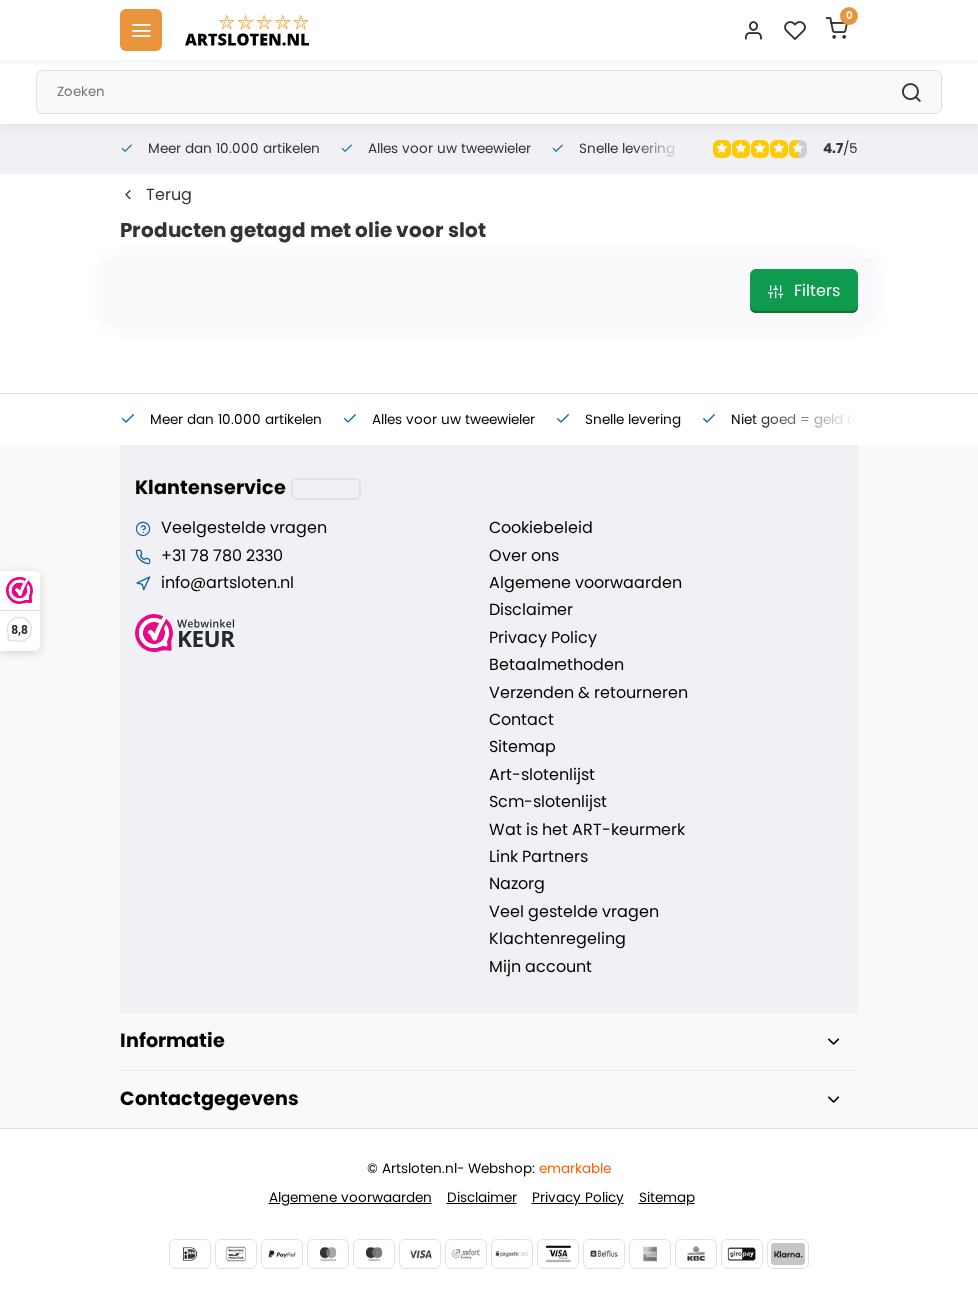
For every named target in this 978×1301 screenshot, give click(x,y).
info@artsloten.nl (227, 583)
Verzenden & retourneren (588, 693)
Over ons (524, 556)
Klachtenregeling (557, 939)
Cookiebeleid (541, 528)
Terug (156, 195)
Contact (521, 720)
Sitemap (522, 747)
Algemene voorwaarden (585, 583)
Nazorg (517, 884)
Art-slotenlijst (542, 775)
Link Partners (538, 857)
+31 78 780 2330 (222, 556)
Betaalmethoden (556, 665)
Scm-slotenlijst (548, 802)
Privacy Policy (543, 638)
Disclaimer (531, 610)
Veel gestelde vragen (574, 912)
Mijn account (540, 967)
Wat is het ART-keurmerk (587, 830)
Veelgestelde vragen (244, 528)
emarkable (575, 1168)
